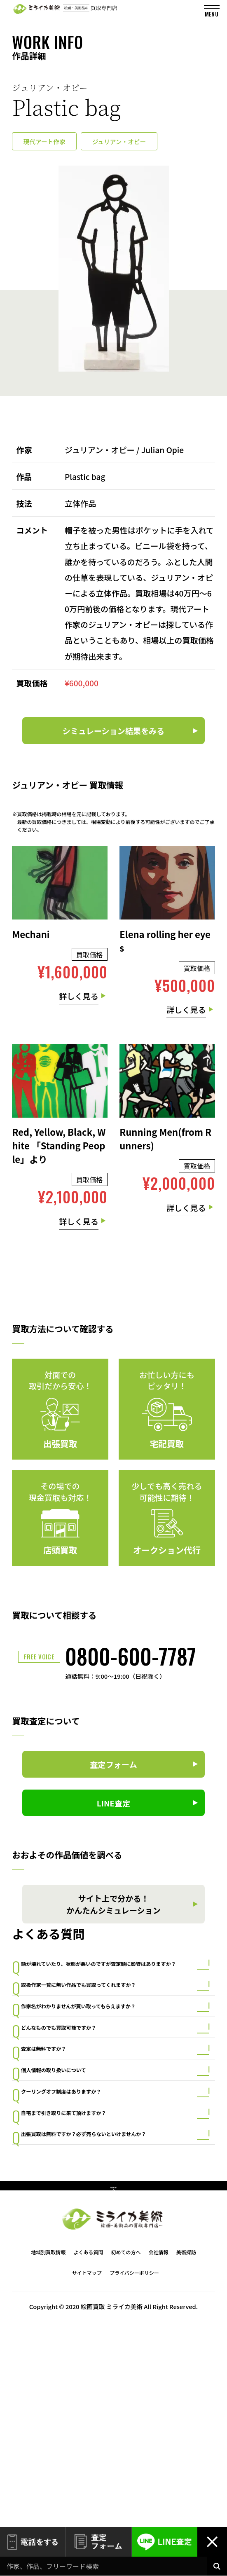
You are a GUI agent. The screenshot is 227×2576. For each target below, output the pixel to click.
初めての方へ (125, 2448)
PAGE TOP (113, 2378)
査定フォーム (98, 2542)
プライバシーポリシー (134, 2469)
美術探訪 (186, 2448)
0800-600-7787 (130, 1656)
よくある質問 (88, 2448)
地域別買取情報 (48, 2448)
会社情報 (158, 2448)
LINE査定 (165, 2542)
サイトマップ (87, 2469)
